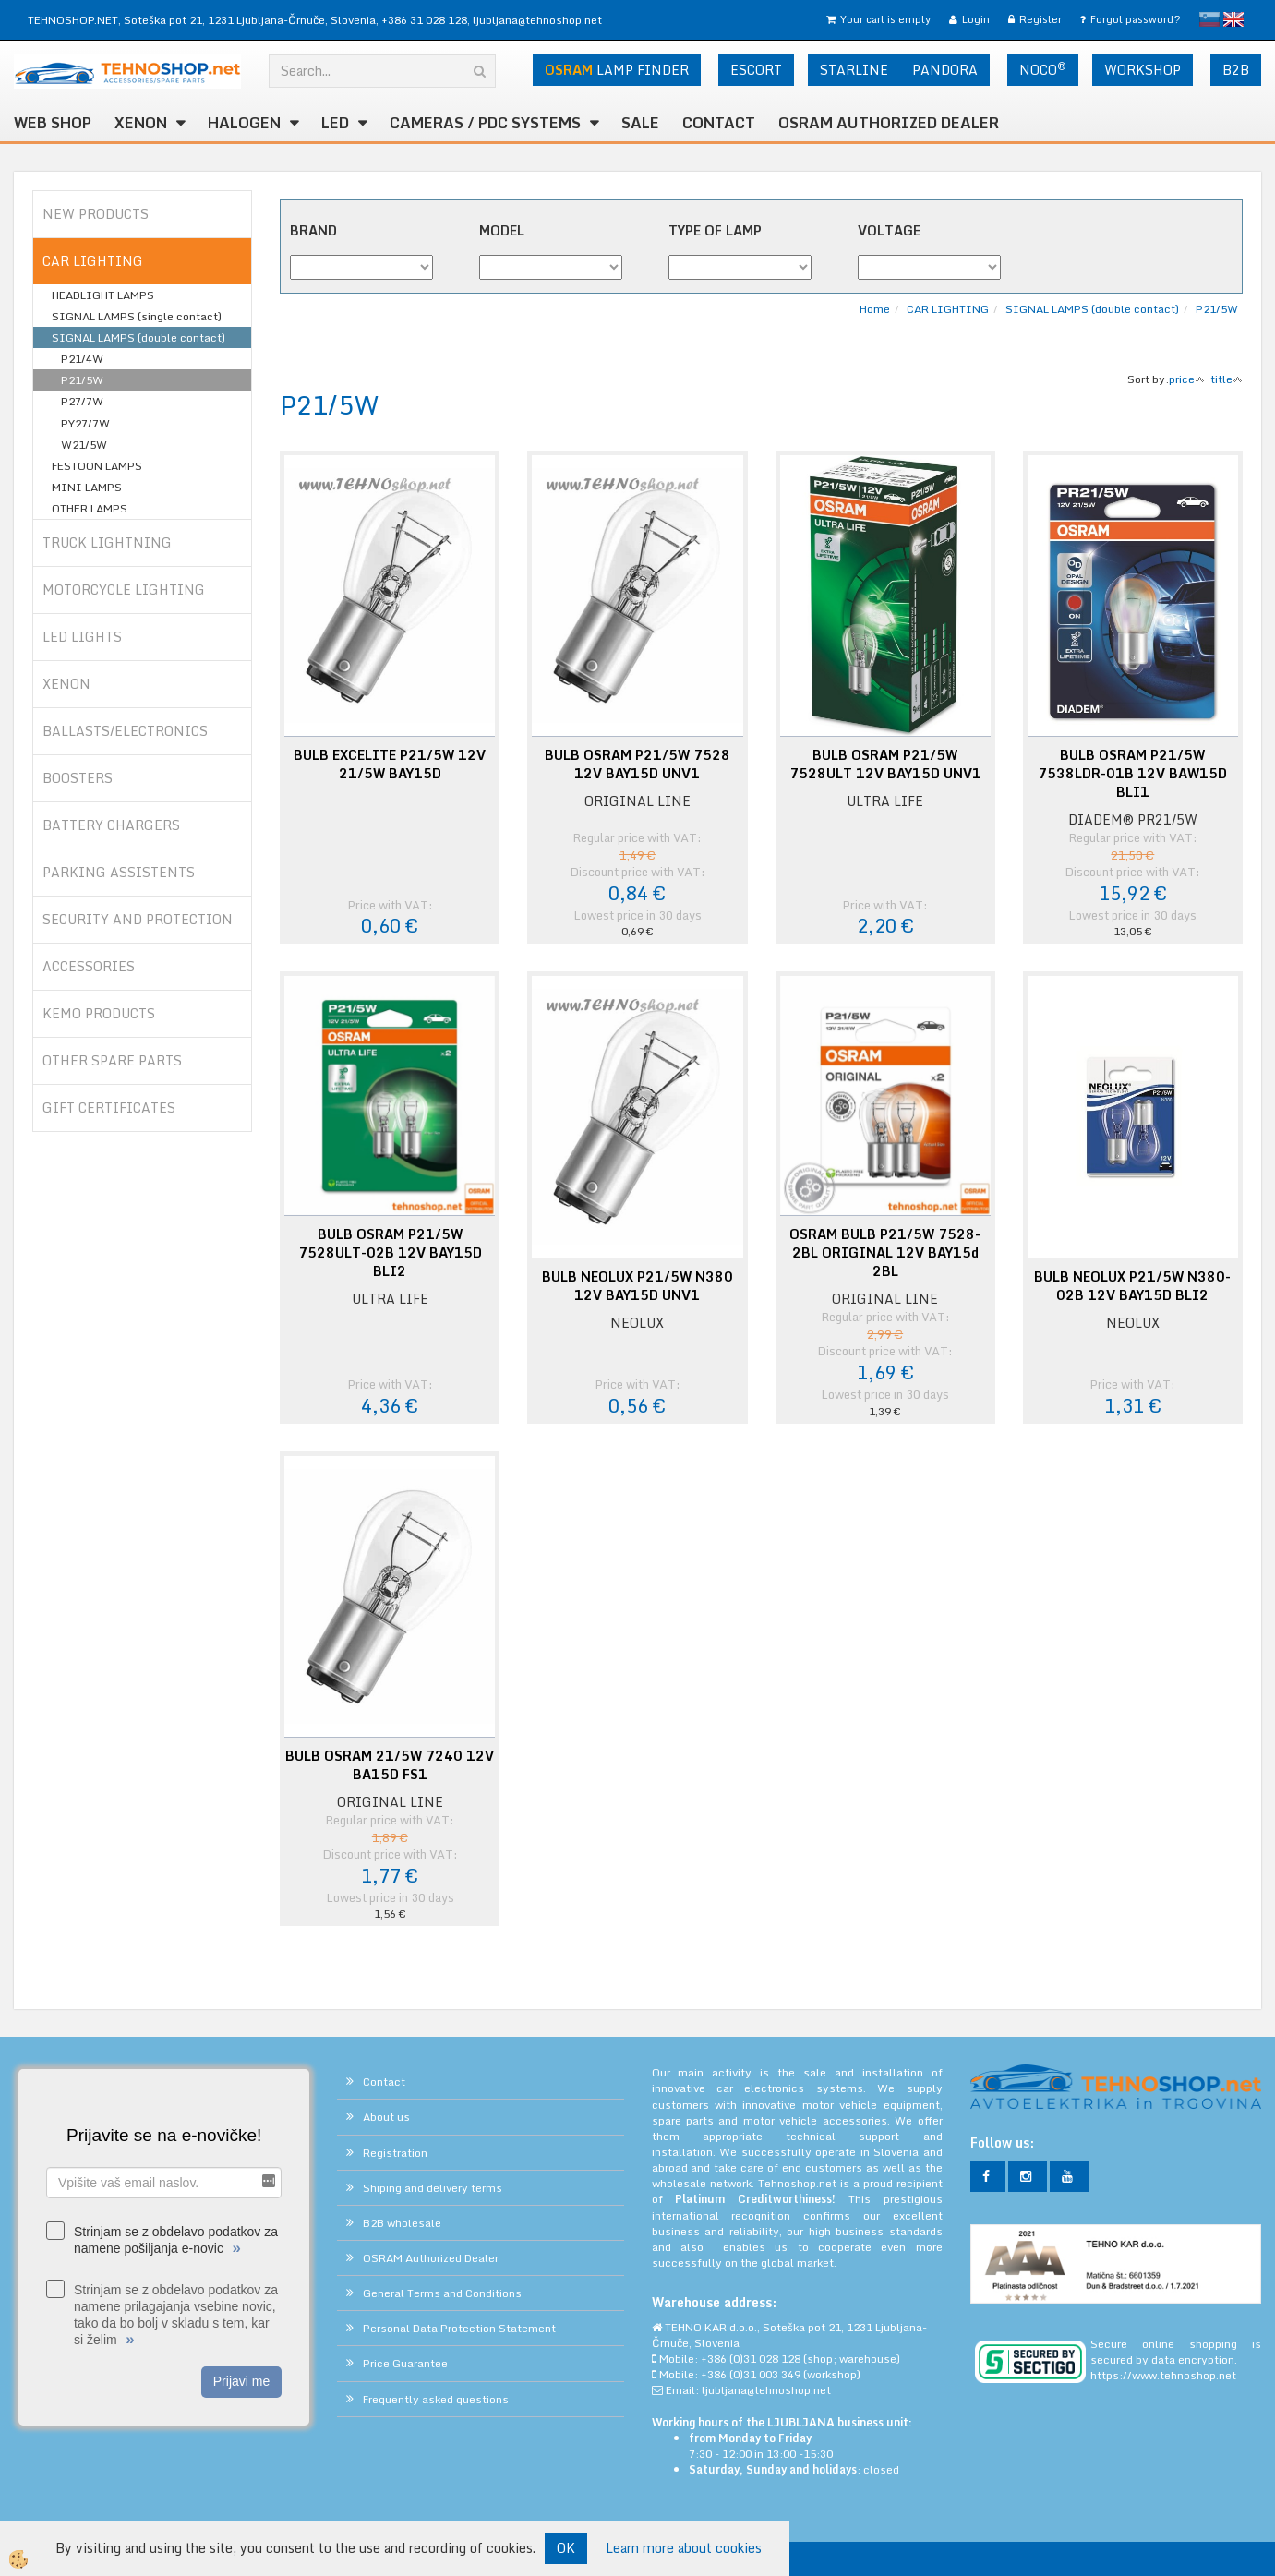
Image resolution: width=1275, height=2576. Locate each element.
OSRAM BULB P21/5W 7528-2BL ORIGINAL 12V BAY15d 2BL (884, 1253)
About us (386, 2116)
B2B (1235, 69)
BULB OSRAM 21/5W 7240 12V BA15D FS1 (389, 1765)
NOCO (1042, 69)
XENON (140, 123)
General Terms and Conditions (442, 2293)
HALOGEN (244, 123)
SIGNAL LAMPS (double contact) (138, 337)
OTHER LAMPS (89, 508)
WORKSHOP (1142, 69)
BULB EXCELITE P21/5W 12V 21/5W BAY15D (390, 764)
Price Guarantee (405, 2363)
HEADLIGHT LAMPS (103, 295)
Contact (718, 123)
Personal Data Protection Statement (459, 2328)
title (1226, 379)
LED (335, 123)
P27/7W (82, 401)
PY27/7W (85, 423)
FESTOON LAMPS (97, 466)
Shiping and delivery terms (432, 2188)
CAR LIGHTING (948, 309)
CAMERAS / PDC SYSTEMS (485, 123)
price (1187, 379)
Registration (395, 2152)
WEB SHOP (52, 123)
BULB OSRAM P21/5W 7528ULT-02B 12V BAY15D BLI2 (390, 1253)
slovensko (1209, 19)
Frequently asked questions (436, 2399)
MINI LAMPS (87, 487)
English (1233, 19)
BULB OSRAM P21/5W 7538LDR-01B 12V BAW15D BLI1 (1132, 773)
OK (566, 2547)
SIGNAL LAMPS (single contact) (137, 316)
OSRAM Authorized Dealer (888, 123)
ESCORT (756, 69)
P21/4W (82, 358)
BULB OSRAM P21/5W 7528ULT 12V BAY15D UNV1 (885, 764)
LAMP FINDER (617, 69)
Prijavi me (241, 2381)
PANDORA (945, 69)
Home (875, 309)
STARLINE (854, 69)
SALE (640, 123)
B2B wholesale (402, 2223)
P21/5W (82, 380)
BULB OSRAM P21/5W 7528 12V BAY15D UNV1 (637, 764)
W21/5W (84, 444)
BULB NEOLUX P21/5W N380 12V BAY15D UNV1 (637, 1286)
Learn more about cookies (684, 2548)
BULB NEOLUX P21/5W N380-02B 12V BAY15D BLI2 (1132, 1286)
